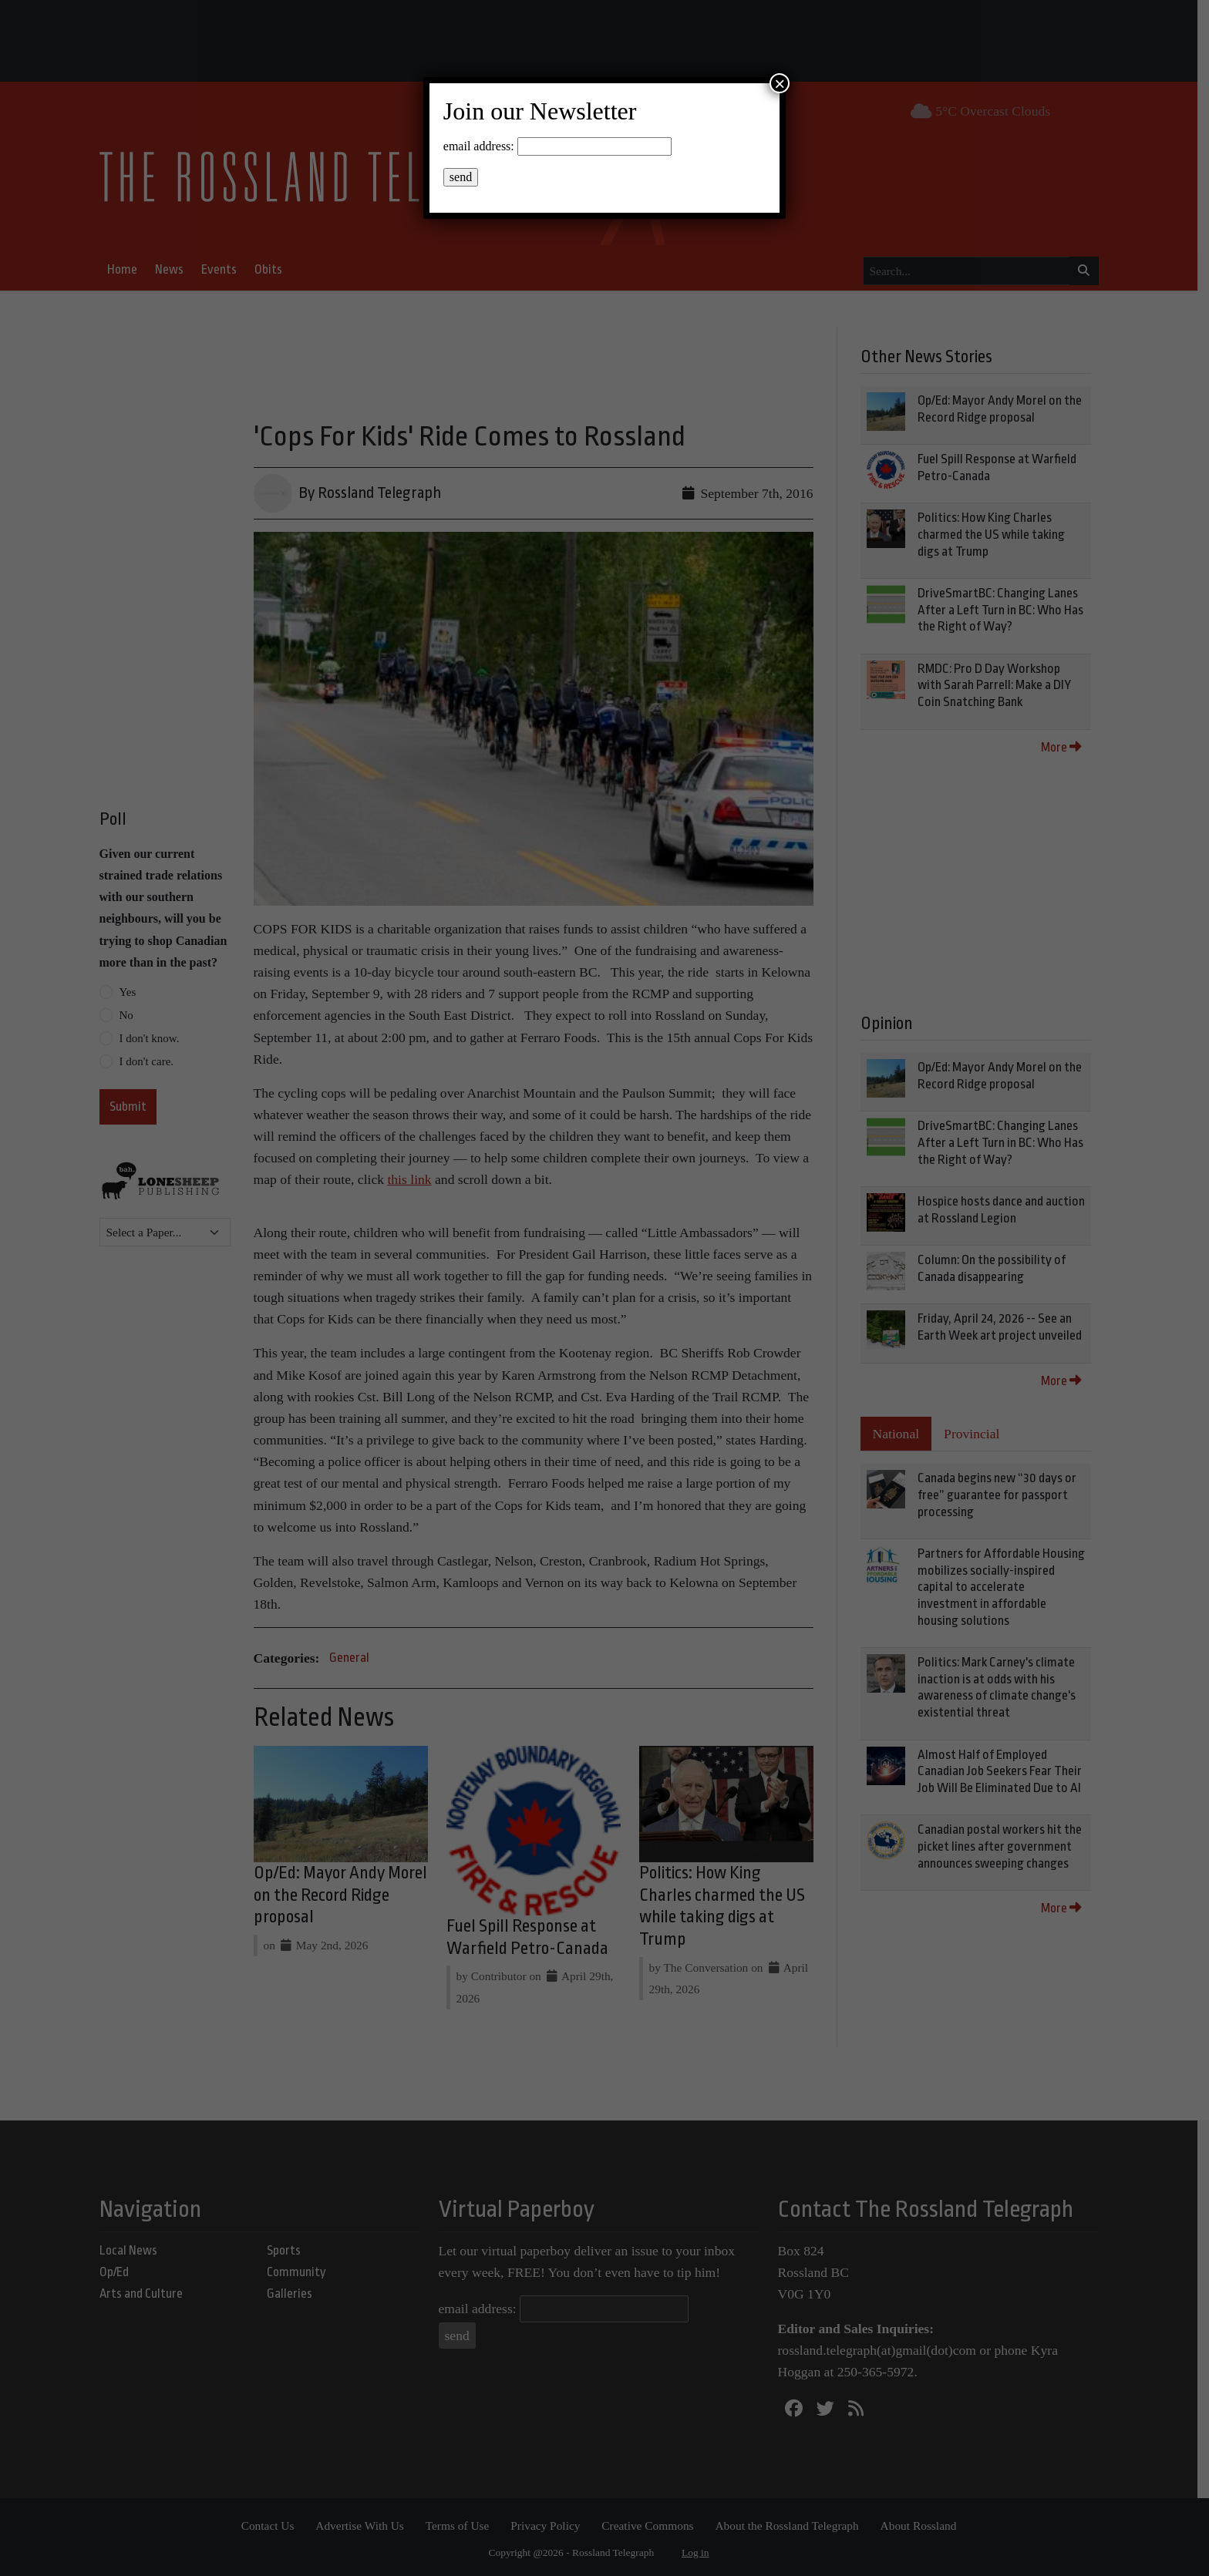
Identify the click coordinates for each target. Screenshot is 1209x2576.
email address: (478, 146)
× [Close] (779, 83)
